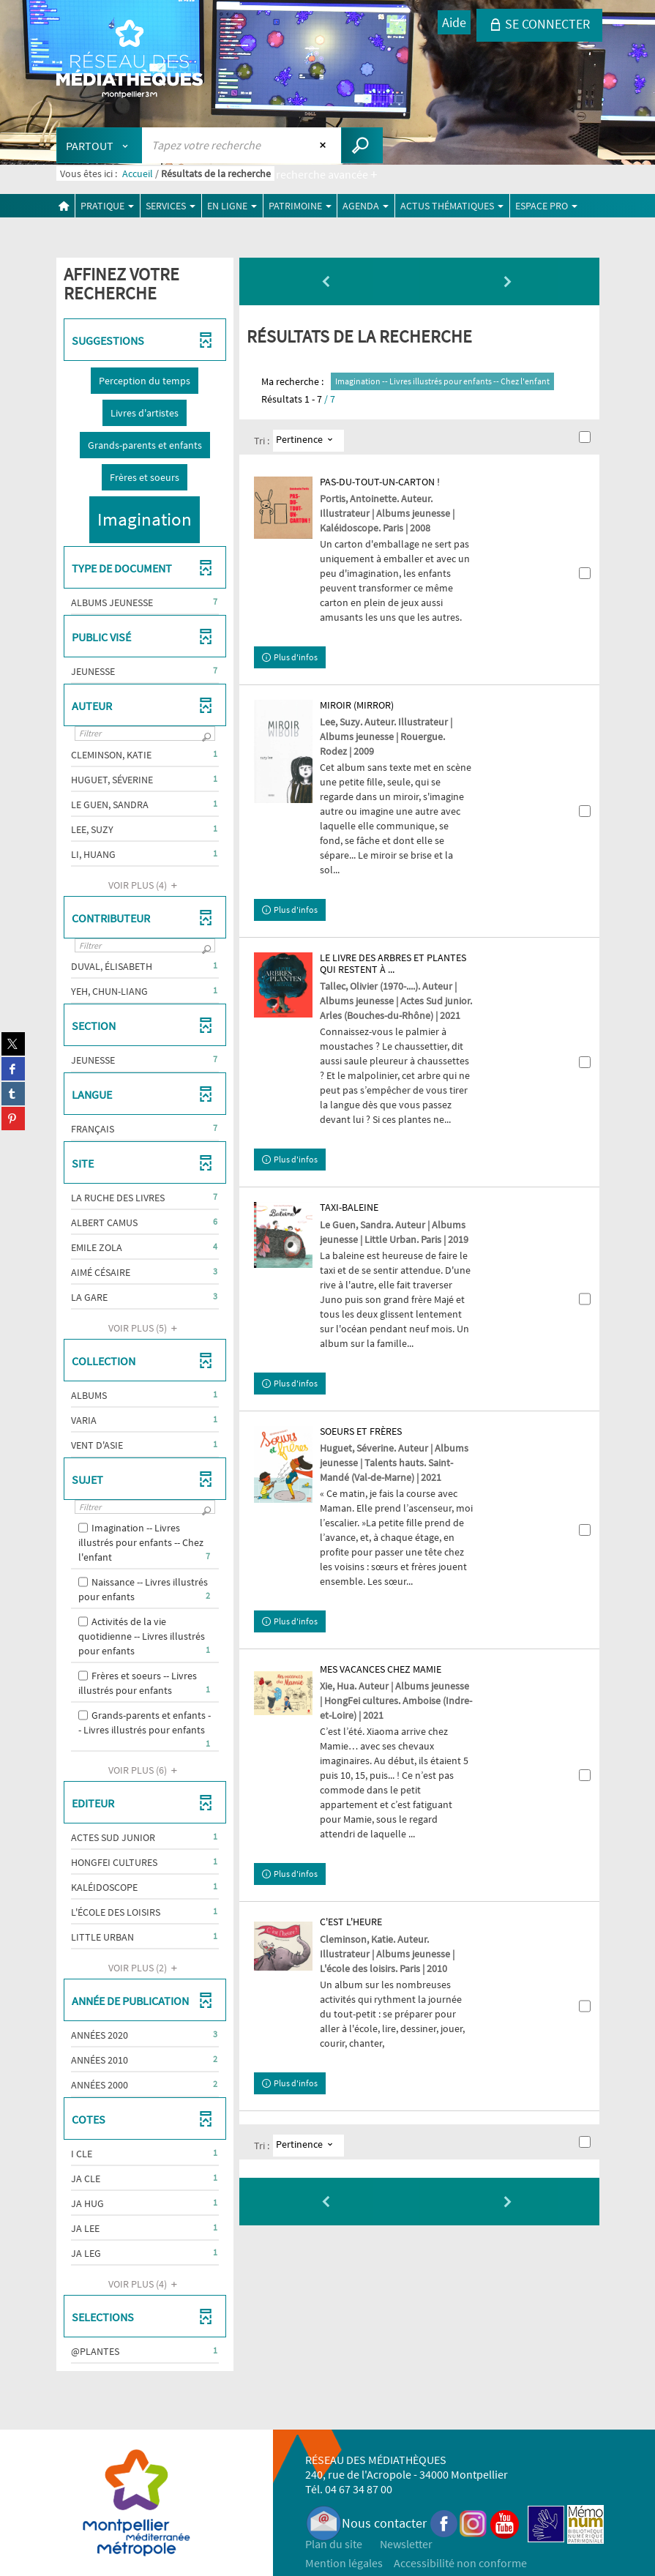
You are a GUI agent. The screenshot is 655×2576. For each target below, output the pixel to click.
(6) (144, 1770)
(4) (144, 885)
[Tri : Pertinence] (308, 441)
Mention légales (344, 2563)
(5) (144, 1327)
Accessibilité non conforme (460, 2563)
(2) (144, 1967)
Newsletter (406, 2543)
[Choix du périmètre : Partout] (99, 145)
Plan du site (333, 2543)
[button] (144, 380)
